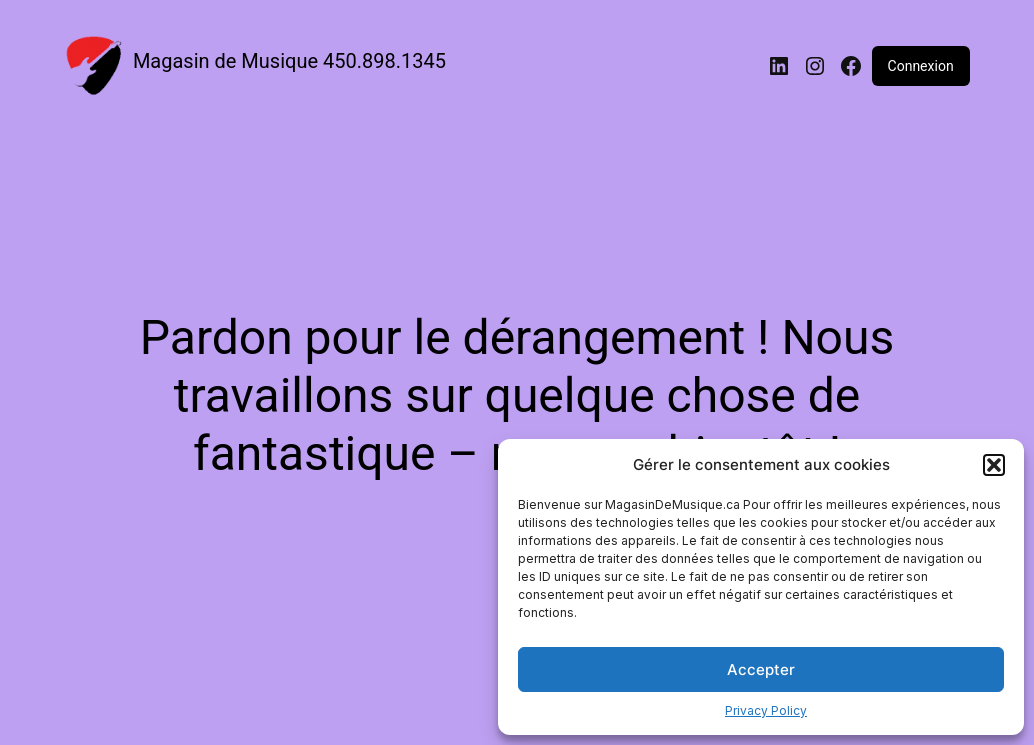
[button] (994, 465)
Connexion (921, 66)
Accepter (761, 669)
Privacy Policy (766, 710)
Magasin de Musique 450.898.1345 (289, 61)
